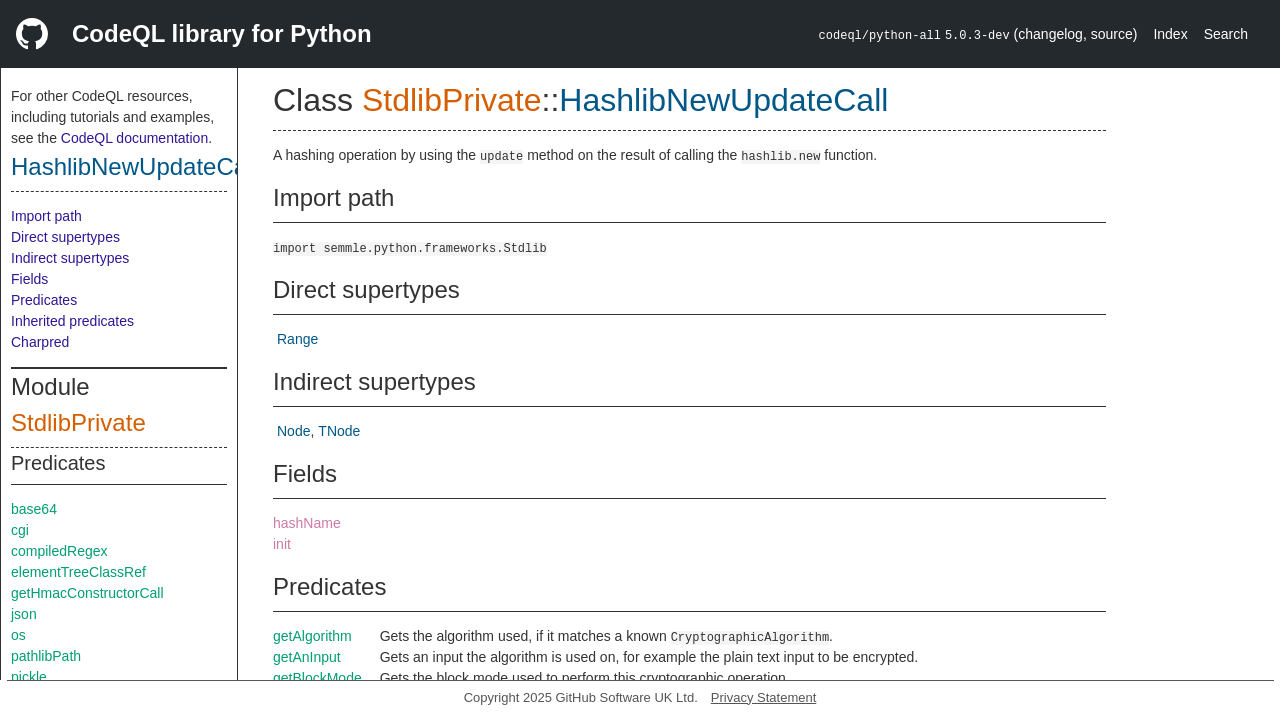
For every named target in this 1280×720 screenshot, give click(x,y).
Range (297, 339)
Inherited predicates (72, 321)
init (282, 544)
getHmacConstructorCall (87, 593)
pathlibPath (46, 656)
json (24, 614)
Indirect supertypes (70, 258)
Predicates (44, 300)
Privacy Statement (764, 697)
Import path (46, 216)
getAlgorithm (312, 636)
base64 (34, 509)
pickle (29, 677)
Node (293, 431)
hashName (307, 523)
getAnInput (307, 657)
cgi (20, 530)
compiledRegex (59, 551)
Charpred (40, 342)
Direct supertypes (65, 237)
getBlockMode (317, 678)
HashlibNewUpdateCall (134, 166)
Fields (29, 279)
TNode (339, 431)
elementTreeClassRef (78, 572)
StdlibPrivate (78, 422)
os (18, 635)
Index (1170, 34)
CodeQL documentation (134, 138)
